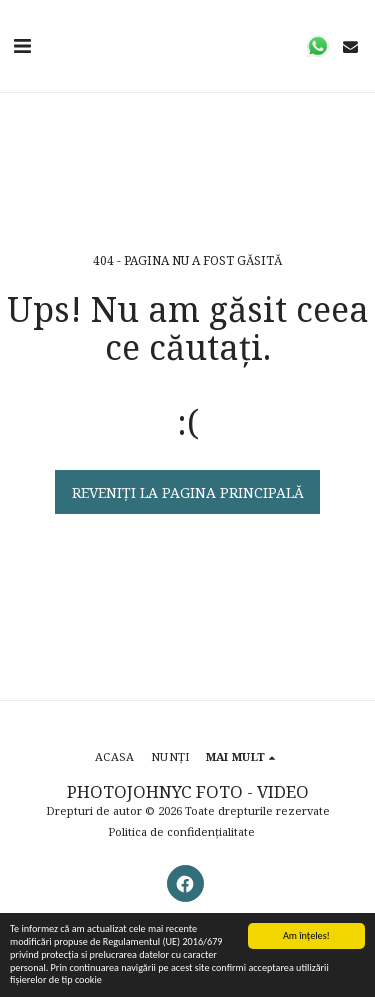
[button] (22, 45)
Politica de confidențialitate (181, 831)
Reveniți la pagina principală (188, 492)
